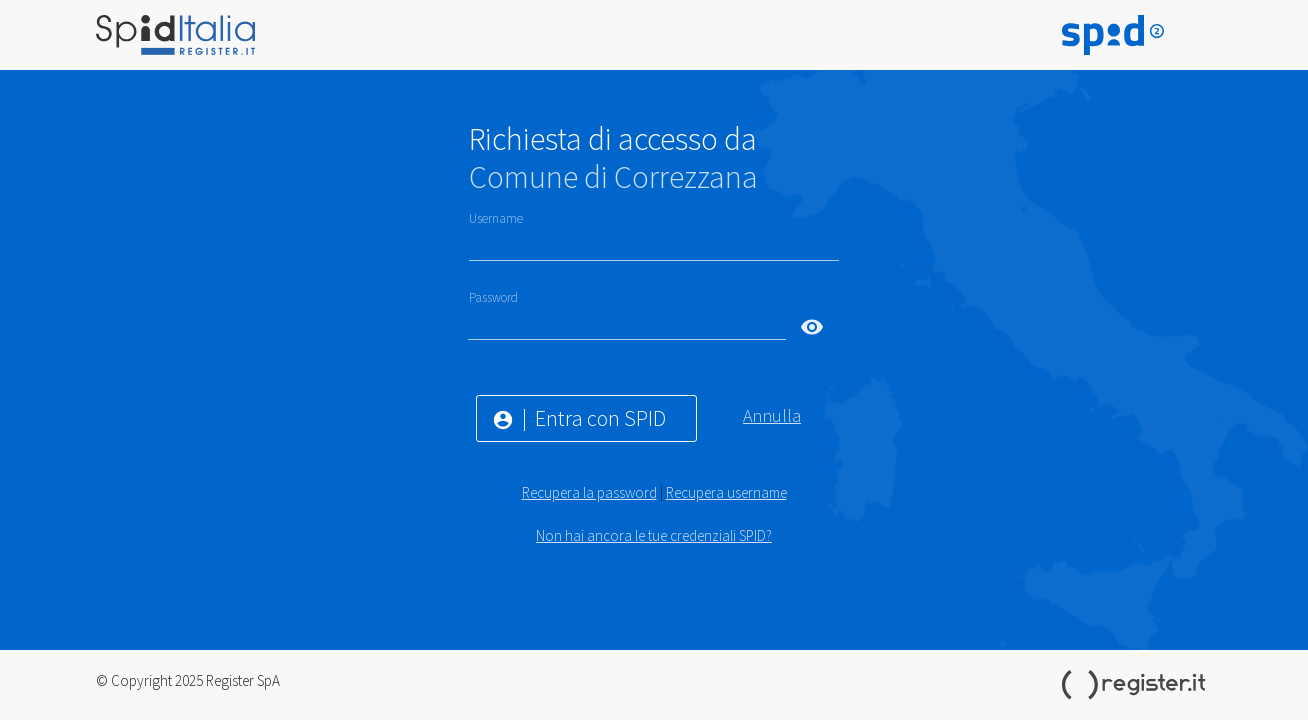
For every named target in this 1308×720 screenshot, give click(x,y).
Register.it (1137, 685)
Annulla (772, 415)
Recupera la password (589, 492)
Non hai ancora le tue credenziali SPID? (654, 535)
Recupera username (726, 492)
